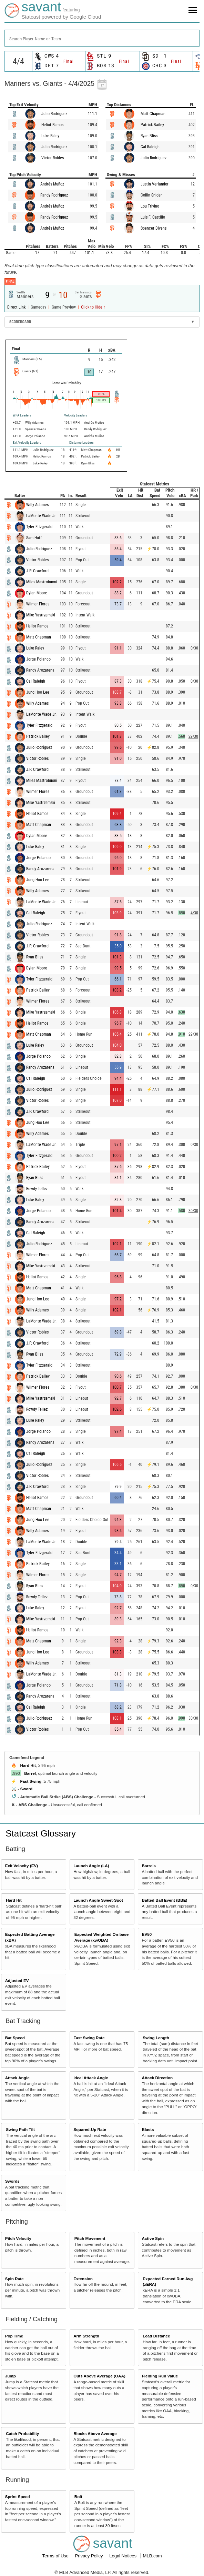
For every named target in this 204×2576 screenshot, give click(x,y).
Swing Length (156, 2037)
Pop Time (14, 2336)
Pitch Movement (89, 2238)
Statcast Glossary (41, 1833)
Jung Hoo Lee (37, 692)
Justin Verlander (155, 184)
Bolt (78, 2496)
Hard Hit (27, 1765)
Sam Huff (34, 537)
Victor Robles (52, 157)
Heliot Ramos (52, 124)
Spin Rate (14, 2278)
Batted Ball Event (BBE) (164, 1900)
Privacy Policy (89, 2555)
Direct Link (17, 307)
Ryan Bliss (149, 135)
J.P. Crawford (37, 570)
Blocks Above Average (94, 2433)
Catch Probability (22, 2433)
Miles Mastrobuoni (41, 582)
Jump (10, 2376)
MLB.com (152, 2555)
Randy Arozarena (40, 670)
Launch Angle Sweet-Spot (98, 1900)
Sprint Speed (17, 2496)
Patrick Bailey (152, 124)
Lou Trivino (150, 206)
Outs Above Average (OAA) (99, 2376)
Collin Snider (151, 195)
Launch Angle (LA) (91, 1865)
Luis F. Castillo (153, 217)
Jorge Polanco (38, 659)
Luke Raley (50, 135)
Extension (83, 2278)
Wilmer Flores (37, 604)
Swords (12, 2181)
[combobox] (102, 38)
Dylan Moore (36, 593)
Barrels (149, 1865)
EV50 (147, 1934)
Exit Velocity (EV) (21, 1865)
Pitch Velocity (18, 2238)
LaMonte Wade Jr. (41, 515)
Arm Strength (86, 2336)
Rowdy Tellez (37, 1188)
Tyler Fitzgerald (39, 526)
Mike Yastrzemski (40, 615)
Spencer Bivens (153, 228)
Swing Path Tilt (20, 2129)
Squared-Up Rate (89, 2129)
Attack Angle (17, 2077)
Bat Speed (15, 2037)
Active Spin (153, 2238)
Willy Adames (37, 504)
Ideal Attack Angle (90, 2077)
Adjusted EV (17, 1980)
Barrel (30, 1773)
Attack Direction (157, 2077)
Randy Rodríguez (54, 195)
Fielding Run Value (160, 2376)
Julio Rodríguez (54, 113)
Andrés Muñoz (52, 184)
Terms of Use (56, 2555)
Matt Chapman (153, 113)
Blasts (148, 2129)
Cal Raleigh (150, 146)
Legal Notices (123, 2555)
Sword (26, 1789)
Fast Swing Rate (88, 2037)
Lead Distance (156, 2336)
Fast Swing (30, 1781)
